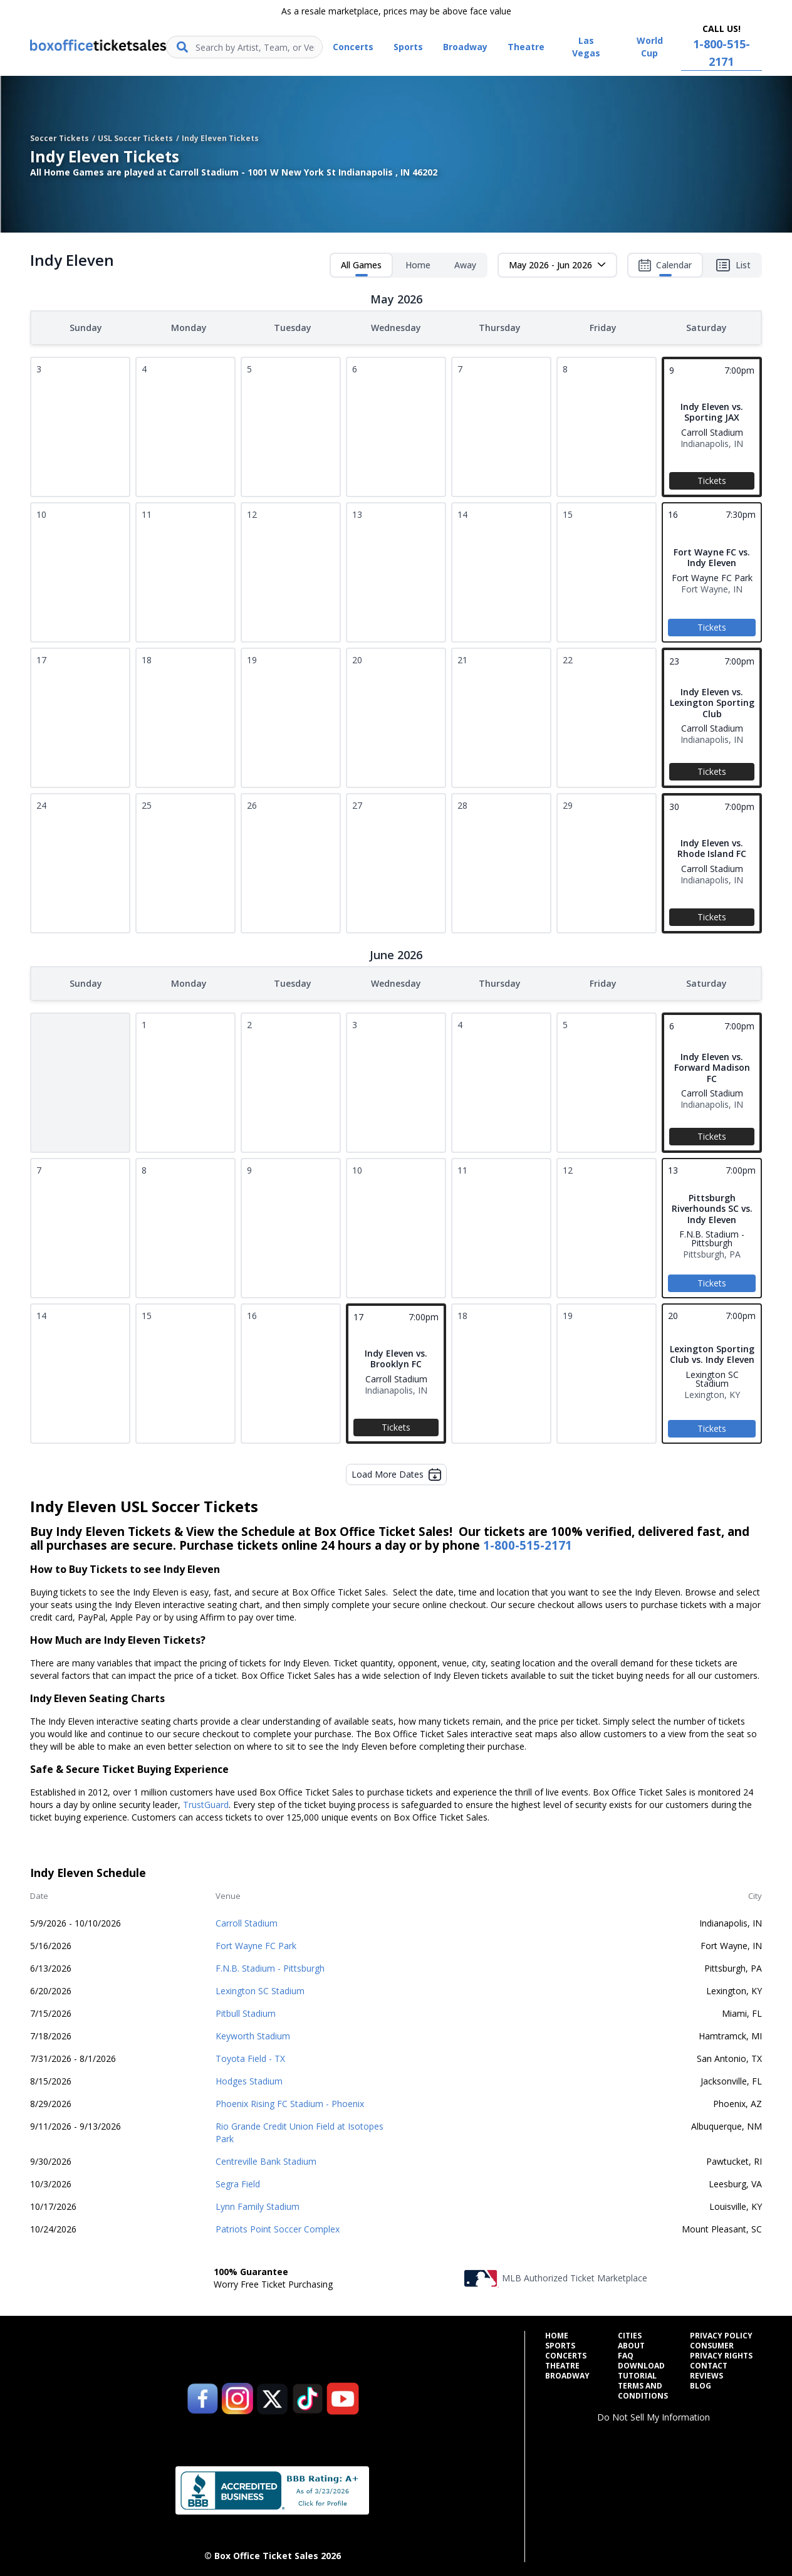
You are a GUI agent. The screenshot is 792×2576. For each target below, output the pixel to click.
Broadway (567, 2373)
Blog (700, 2384)
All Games (361, 267)
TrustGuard (206, 1802)
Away (465, 265)
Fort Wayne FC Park (256, 1943)
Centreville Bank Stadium (266, 2159)
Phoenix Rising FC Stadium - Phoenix (290, 2101)
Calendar (665, 267)
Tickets (711, 479)
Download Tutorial (641, 2368)
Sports (560, 2343)
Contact (708, 2363)
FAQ (625, 2353)
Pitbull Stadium (246, 2011)
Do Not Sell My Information (653, 2415)
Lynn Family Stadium (258, 2204)
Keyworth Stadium (253, 2033)
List (733, 265)
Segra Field (238, 2181)
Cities (630, 2333)
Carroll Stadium (247, 1921)
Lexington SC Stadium (260, 1988)
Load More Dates (396, 1472)
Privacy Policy (721, 2333)
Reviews (706, 2373)
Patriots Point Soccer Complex (278, 2226)
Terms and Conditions (643, 2389)
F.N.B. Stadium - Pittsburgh (270, 1966)
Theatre (562, 2363)
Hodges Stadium (249, 2078)
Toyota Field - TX (250, 2056)
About (631, 2343)
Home (417, 265)
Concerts (565, 2353)
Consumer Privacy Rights (721, 2348)
